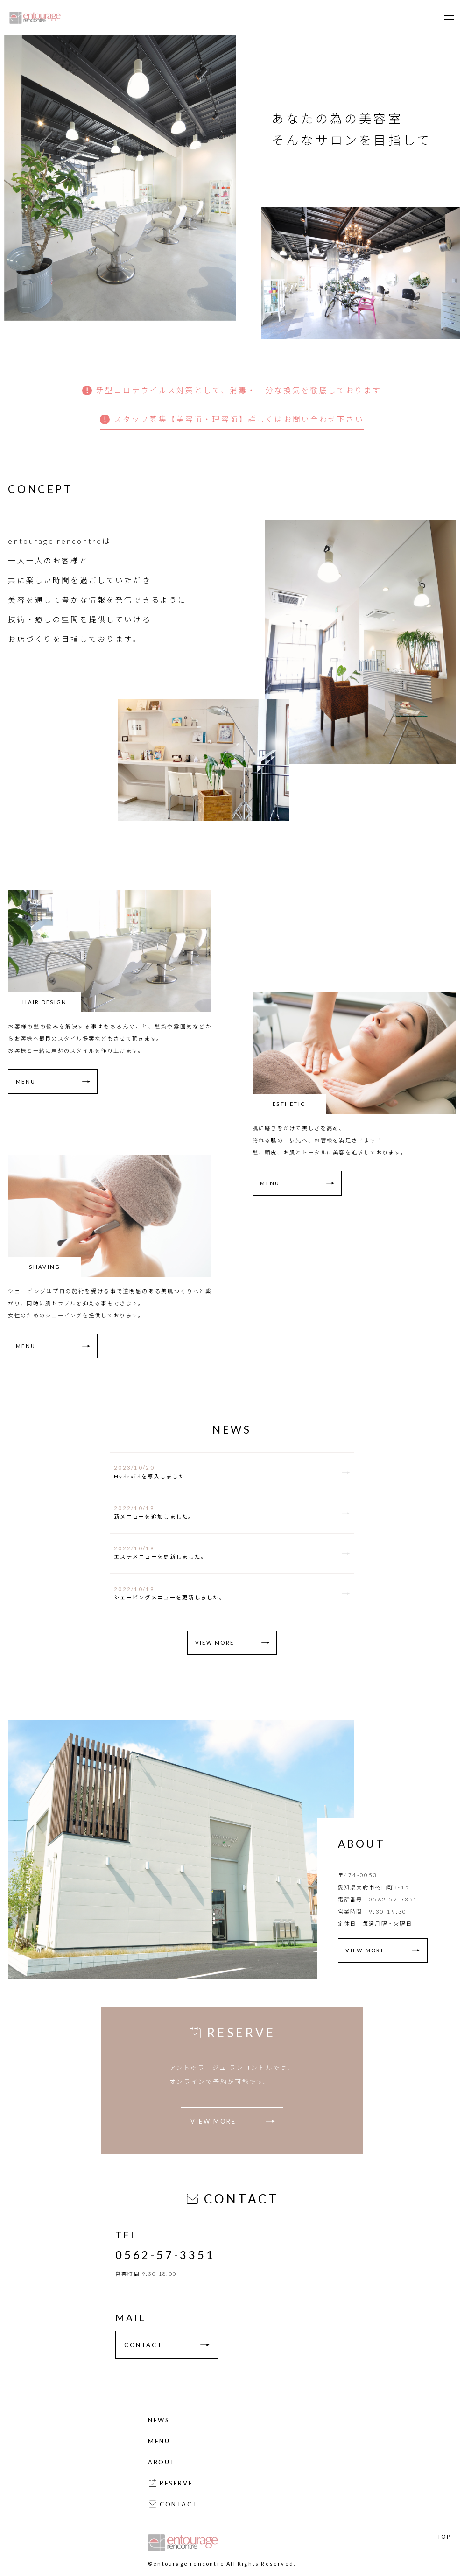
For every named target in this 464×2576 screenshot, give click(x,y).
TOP (443, 2537)
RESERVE (170, 2483)
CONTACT (167, 2345)
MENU (25, 1081)
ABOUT (162, 2462)
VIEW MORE (214, 1643)
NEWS (158, 2420)
